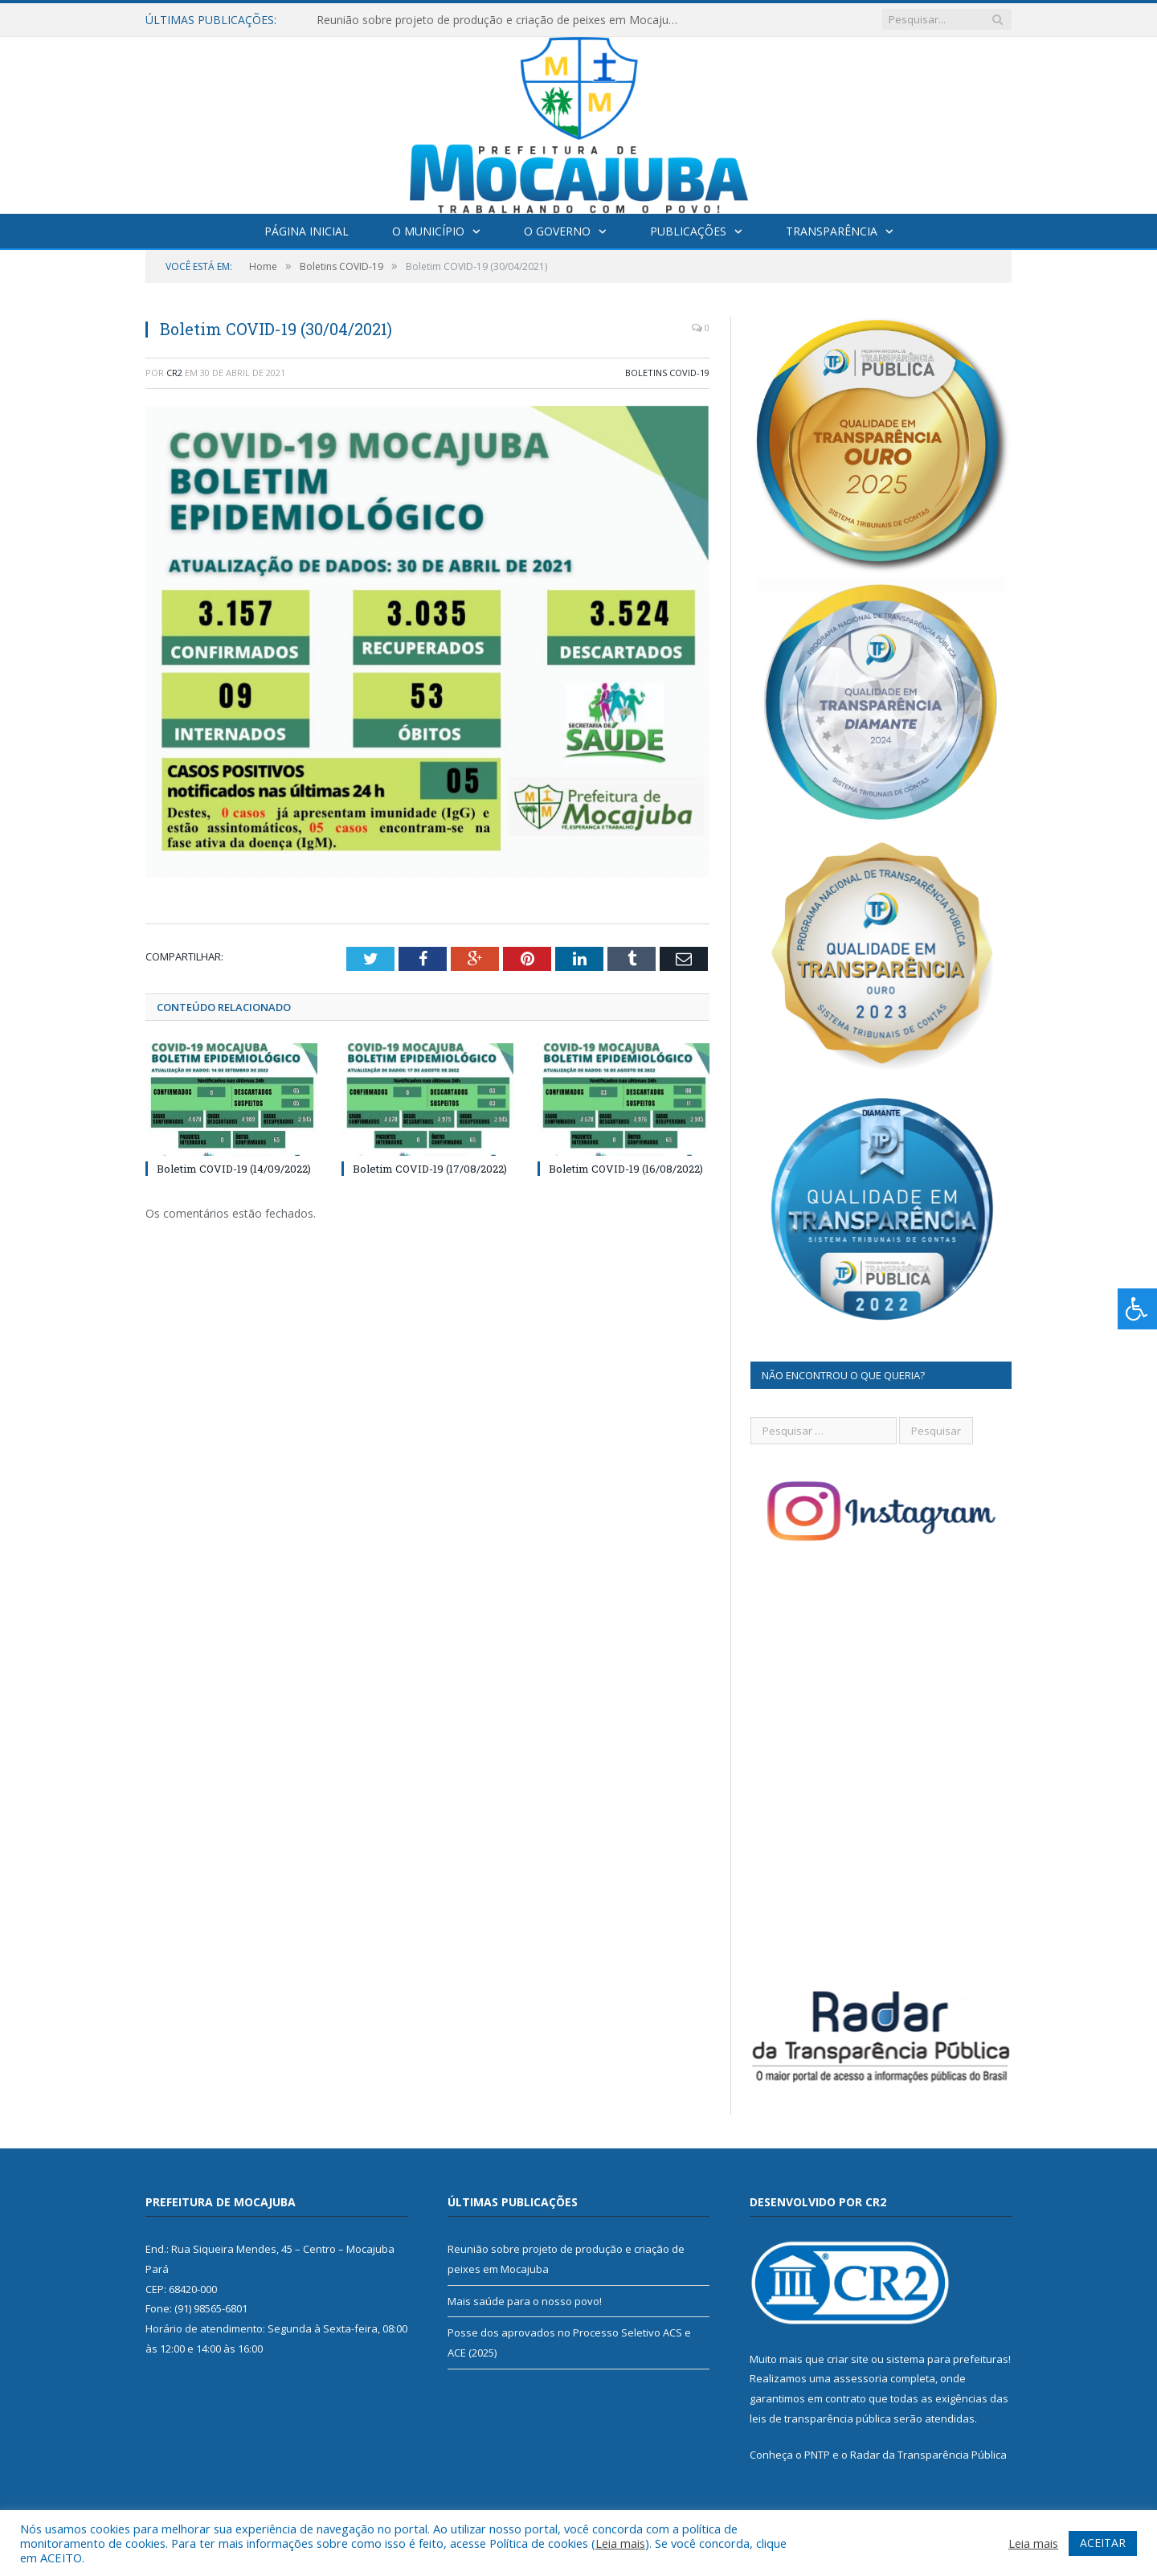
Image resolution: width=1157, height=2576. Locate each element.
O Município (428, 231)
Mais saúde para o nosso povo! (525, 2301)
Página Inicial (306, 231)
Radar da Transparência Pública (928, 2454)
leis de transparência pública (820, 2418)
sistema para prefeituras (947, 2359)
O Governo (557, 231)
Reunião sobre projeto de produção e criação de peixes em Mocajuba (499, 20)
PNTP (817, 2454)
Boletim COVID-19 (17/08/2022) (430, 1168)
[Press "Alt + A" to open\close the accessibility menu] (1137, 1308)
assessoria (860, 2378)
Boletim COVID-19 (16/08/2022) (626, 1168)
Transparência (831, 231)
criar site (848, 2359)
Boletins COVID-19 (667, 373)
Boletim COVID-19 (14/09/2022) (234, 1168)
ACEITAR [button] (1103, 2542)
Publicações (688, 231)
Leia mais (620, 2543)
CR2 (174, 373)
